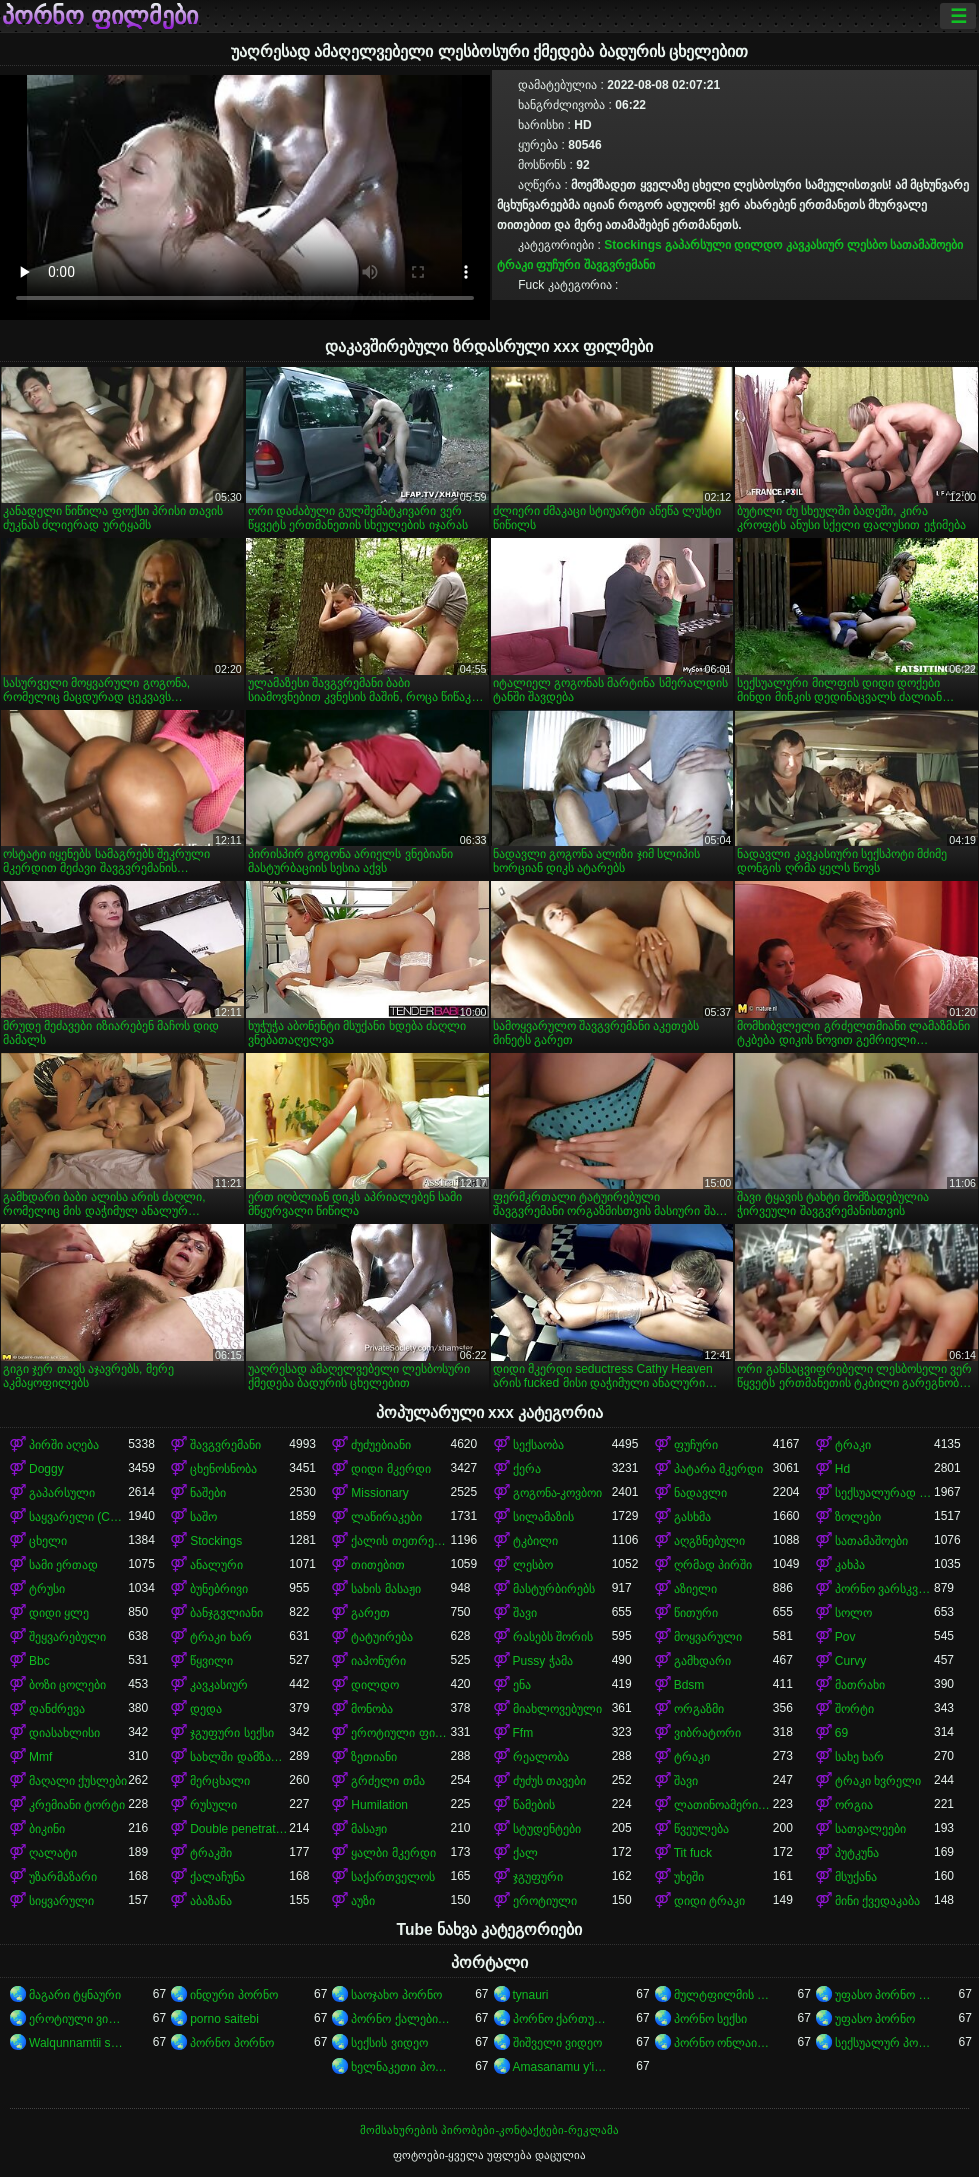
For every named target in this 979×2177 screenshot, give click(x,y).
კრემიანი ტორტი (77, 1805)
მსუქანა (856, 1877)
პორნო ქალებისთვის (400, 2019)
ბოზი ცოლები (67, 1685)
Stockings (632, 245)
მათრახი (860, 1685)
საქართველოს (393, 1877)
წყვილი (211, 1661)
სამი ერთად (63, 1565)
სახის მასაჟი (385, 1589)
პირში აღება (64, 1445)
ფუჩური (558, 265)
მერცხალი (220, 1781)
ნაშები (208, 1493)
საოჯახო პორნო (396, 1995)
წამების (534, 1805)
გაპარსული (698, 245)
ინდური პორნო (233, 1995)
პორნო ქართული (562, 2019)
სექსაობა (538, 1445)
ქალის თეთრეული (400, 1541)
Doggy (46, 1469)
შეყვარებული (67, 1637)
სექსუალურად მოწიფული (884, 1493)
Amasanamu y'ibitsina (562, 2067)
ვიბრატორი (707, 1733)
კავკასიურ (815, 245)
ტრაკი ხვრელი (878, 1781)
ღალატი (53, 1853)
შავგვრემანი (619, 265)
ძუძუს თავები (549, 1781)
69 (841, 1733)
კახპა (850, 1565)
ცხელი (48, 1541)
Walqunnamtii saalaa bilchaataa (78, 2043)
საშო (203, 1517)
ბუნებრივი (219, 1589)
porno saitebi (224, 2019)
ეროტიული (545, 1901)
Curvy (850, 1661)
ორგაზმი (699, 1709)
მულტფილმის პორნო (723, 1995)
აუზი (363, 1901)
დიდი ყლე (59, 1613)
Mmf (40, 1757)
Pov (845, 1637)
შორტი (854, 1709)
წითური (696, 1613)
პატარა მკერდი (718, 1469)
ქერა (527, 1469)
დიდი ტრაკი (709, 1901)
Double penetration (239, 1829)
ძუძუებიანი (381, 1445)
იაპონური (378, 1661)
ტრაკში (211, 1853)
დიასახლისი (64, 1733)
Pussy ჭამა (543, 1661)
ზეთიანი (374, 1757)
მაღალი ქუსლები (78, 1781)
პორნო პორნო (231, 2043)
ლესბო (867, 245)
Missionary (379, 1493)
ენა (522, 1685)
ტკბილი (535, 1541)
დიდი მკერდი (390, 1469)
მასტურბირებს (554, 1589)
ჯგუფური (538, 1877)
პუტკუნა (857, 1853)
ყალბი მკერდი (393, 1853)
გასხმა (692, 1517)
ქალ (525, 1853)
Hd (842, 1469)
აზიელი (695, 1589)
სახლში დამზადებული (239, 1757)
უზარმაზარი (63, 1877)
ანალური (216, 1565)
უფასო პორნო (875, 2019)
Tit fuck (693, 1853)
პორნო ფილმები (100, 16)
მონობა (372, 1709)
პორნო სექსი (710, 2019)
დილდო (758, 245)
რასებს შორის (553, 1637)
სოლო (853, 1613)
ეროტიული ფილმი (400, 1733)
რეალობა (541, 1757)
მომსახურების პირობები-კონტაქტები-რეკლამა (489, 2130)
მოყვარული (708, 1637)
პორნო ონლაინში (723, 2043)
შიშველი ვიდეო (557, 2043)
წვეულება (701, 1829)
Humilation (379, 1805)
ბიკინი (47, 1829)
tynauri (531, 1995)
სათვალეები (870, 1829)
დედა (206, 1709)
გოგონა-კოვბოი (558, 1493)
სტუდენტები (547, 1829)
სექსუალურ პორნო (884, 2043)
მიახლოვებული (557, 1709)
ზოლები (858, 1517)
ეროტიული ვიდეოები (78, 2019)
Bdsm (689, 1685)
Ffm (523, 1733)
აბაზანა (211, 1901)
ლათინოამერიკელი (723, 1805)
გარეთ (370, 1613)
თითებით (378, 1565)
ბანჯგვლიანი (226, 1613)
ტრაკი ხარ (220, 1637)
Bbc (39, 1661)
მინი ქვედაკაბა (877, 1901)
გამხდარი (702, 1661)
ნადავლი (700, 1493)
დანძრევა (57, 1709)
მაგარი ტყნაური (75, 1995)
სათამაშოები (926, 245)
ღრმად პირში (713, 1565)
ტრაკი (515, 265)
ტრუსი (47, 1589)
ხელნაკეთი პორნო (400, 2067)
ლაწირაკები (386, 1517)
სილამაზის (543, 1517)
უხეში (689, 1877)
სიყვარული (61, 1901)
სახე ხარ (859, 1757)
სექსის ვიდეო (389, 2043)
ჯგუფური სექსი (231, 1733)
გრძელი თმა (387, 1781)
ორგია (854, 1805)
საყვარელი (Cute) (78, 1517)
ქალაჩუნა (217, 1877)
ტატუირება (382, 1637)
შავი (525, 1613)
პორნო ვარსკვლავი (884, 1589)
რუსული (213, 1805)
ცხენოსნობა (223, 1469)
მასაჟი (369, 1829)
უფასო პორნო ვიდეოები (884, 1995)
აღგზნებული (709, 1541)
